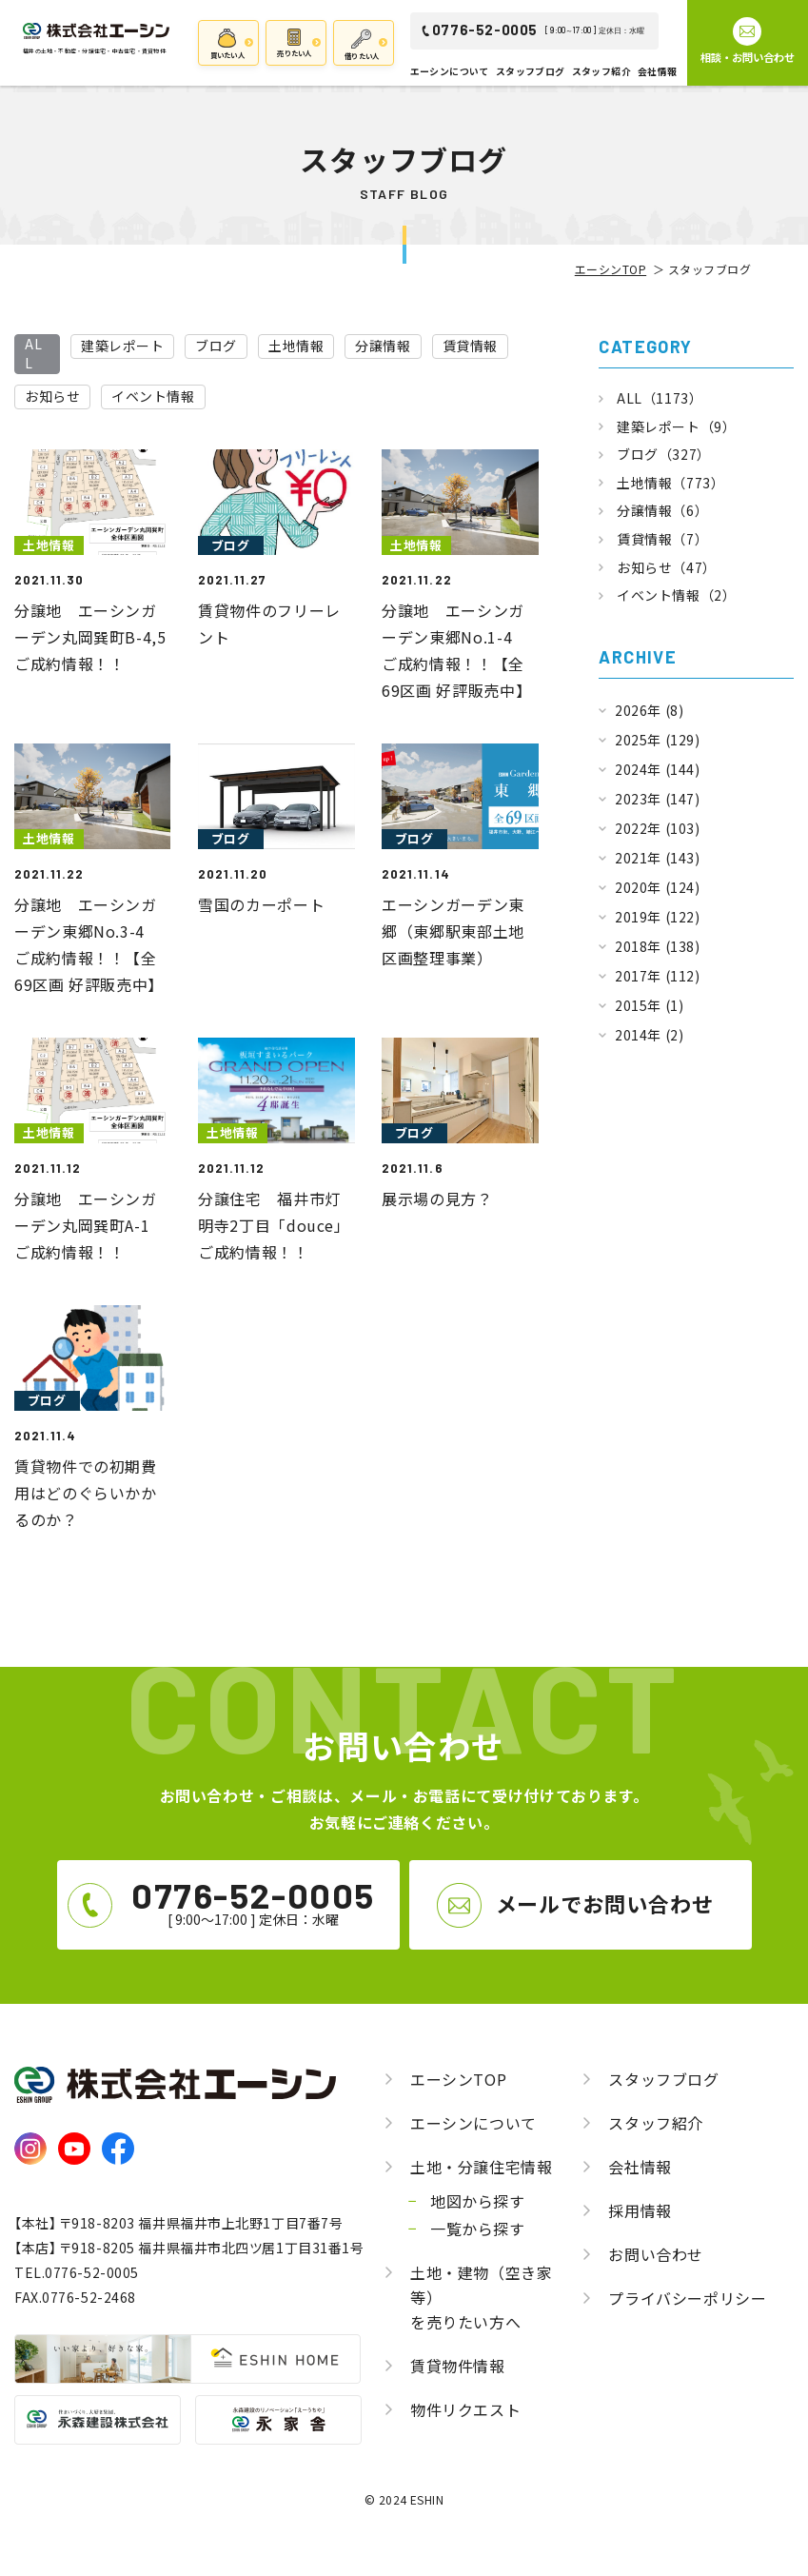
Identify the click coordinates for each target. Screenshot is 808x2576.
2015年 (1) (649, 1005)
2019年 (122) (657, 916)
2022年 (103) (657, 828)
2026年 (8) (649, 710)
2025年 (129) (657, 739)
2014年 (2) (649, 1034)
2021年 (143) (657, 857)
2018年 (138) (657, 946)
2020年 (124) (657, 887)
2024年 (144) (657, 769)
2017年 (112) (657, 975)
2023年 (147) (657, 798)
